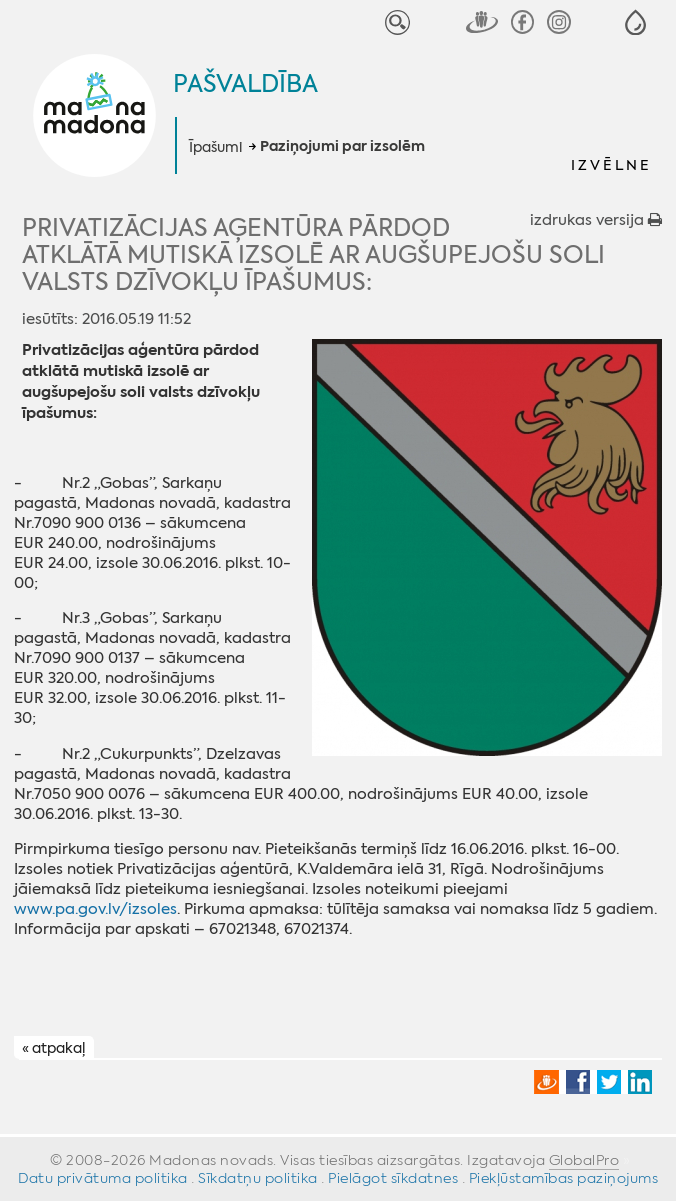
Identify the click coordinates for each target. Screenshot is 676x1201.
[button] (635, 22)
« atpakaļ (53, 1048)
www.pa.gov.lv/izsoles (95, 909)
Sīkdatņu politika (258, 1178)
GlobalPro (584, 1160)
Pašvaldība (245, 84)
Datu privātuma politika (103, 1178)
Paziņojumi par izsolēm (342, 147)
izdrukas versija (596, 220)
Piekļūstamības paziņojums (564, 1178)
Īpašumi (215, 147)
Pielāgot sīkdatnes (393, 1178)
